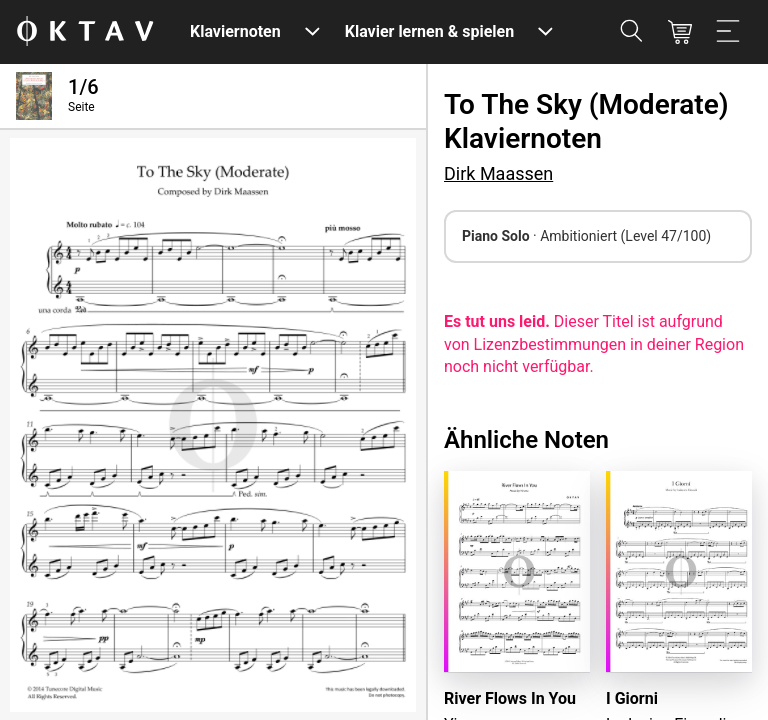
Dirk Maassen (498, 173)
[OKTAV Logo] (85, 32)
